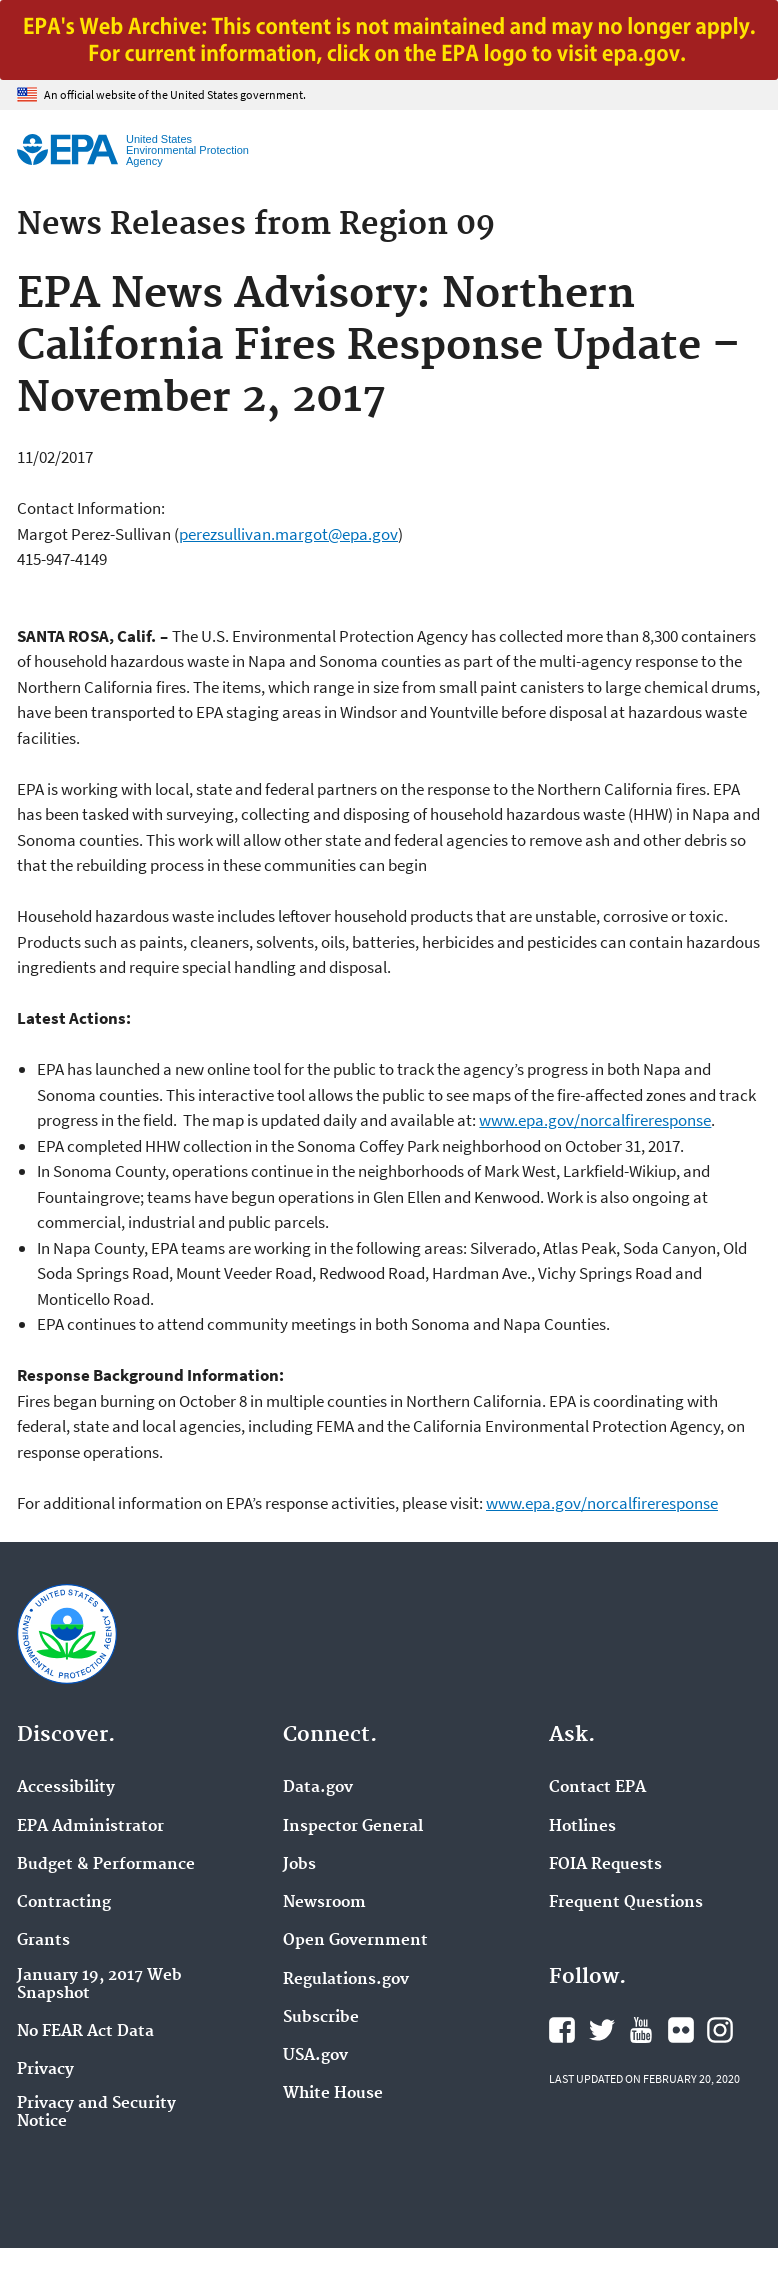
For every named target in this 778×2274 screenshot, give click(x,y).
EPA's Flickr (681, 2030)
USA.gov (315, 2056)
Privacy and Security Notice (96, 2113)
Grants (43, 1941)
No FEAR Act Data (85, 2032)
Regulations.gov (346, 1980)
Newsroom (324, 1903)
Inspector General (353, 1827)
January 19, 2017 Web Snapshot (99, 1985)
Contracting (64, 1903)
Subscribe (321, 2018)
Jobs (299, 1865)
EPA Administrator (90, 1827)
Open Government (355, 1941)
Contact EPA (597, 1788)
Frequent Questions (626, 1903)
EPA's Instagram (720, 2030)
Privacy (45, 2070)
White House (333, 2094)
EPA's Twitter (602, 2030)
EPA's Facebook (562, 2030)
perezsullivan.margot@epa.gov (288, 534)
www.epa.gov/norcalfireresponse (595, 1120)
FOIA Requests (605, 1865)
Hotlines (582, 1827)
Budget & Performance (106, 1865)
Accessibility (66, 1788)
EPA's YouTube (641, 2030)
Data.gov (318, 1788)
